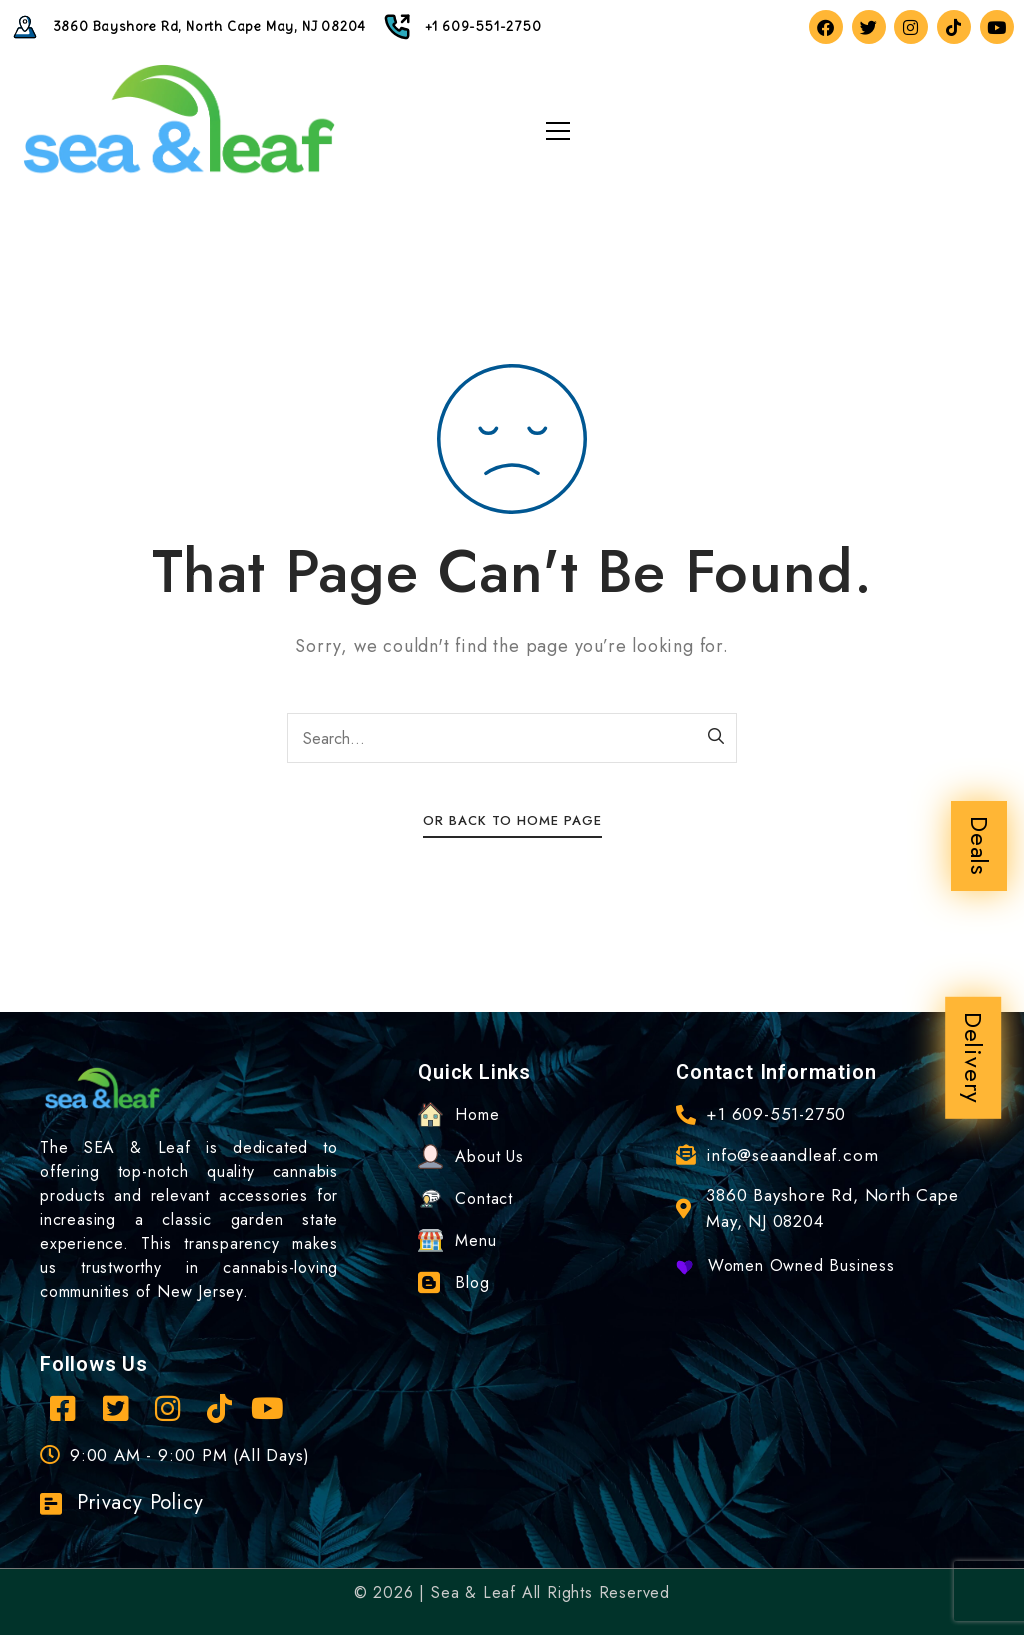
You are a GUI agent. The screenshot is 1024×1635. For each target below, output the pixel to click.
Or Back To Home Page (512, 820)
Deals (979, 846)
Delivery (973, 1058)
